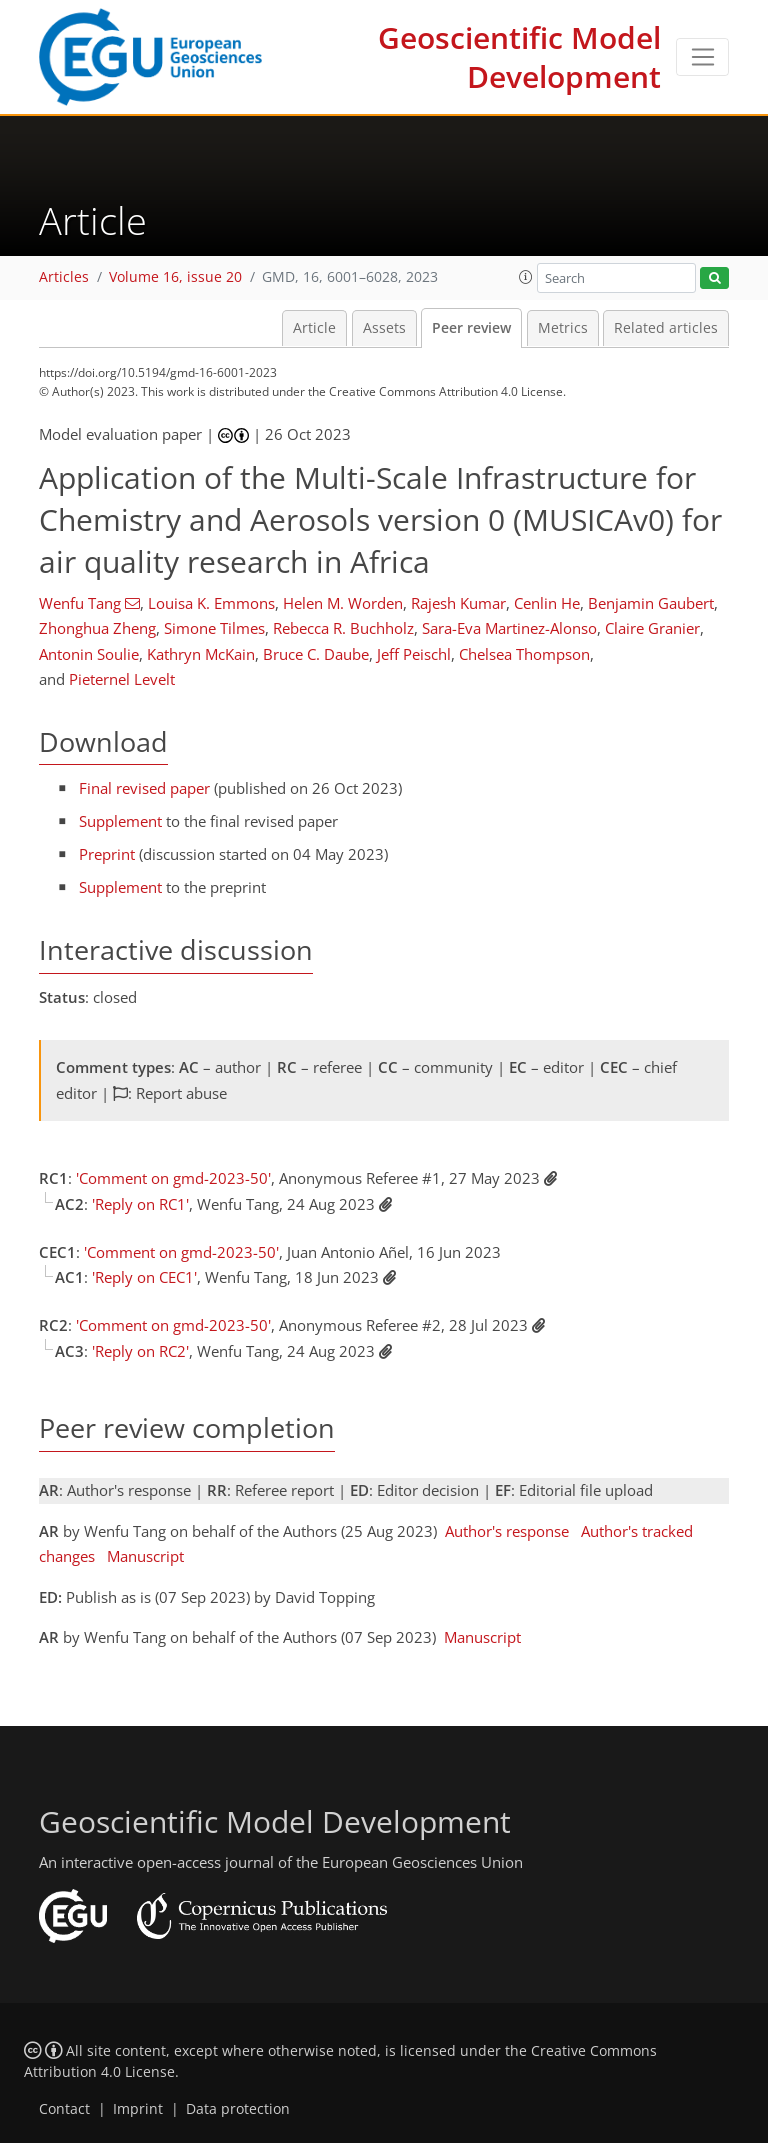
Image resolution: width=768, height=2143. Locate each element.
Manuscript (145, 1556)
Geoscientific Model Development (519, 57)
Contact (64, 2109)
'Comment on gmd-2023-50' (173, 1178)
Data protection (238, 2109)
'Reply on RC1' (140, 1204)
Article (314, 328)
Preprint (107, 854)
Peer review (471, 328)
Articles (64, 277)
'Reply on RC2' (140, 1351)
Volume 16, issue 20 (175, 277)
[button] (526, 277)
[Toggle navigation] (702, 57)
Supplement (120, 821)
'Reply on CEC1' (144, 1277)
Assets (384, 328)
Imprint (138, 2109)
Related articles (666, 328)
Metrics (563, 328)
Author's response (507, 1531)
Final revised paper (144, 788)
